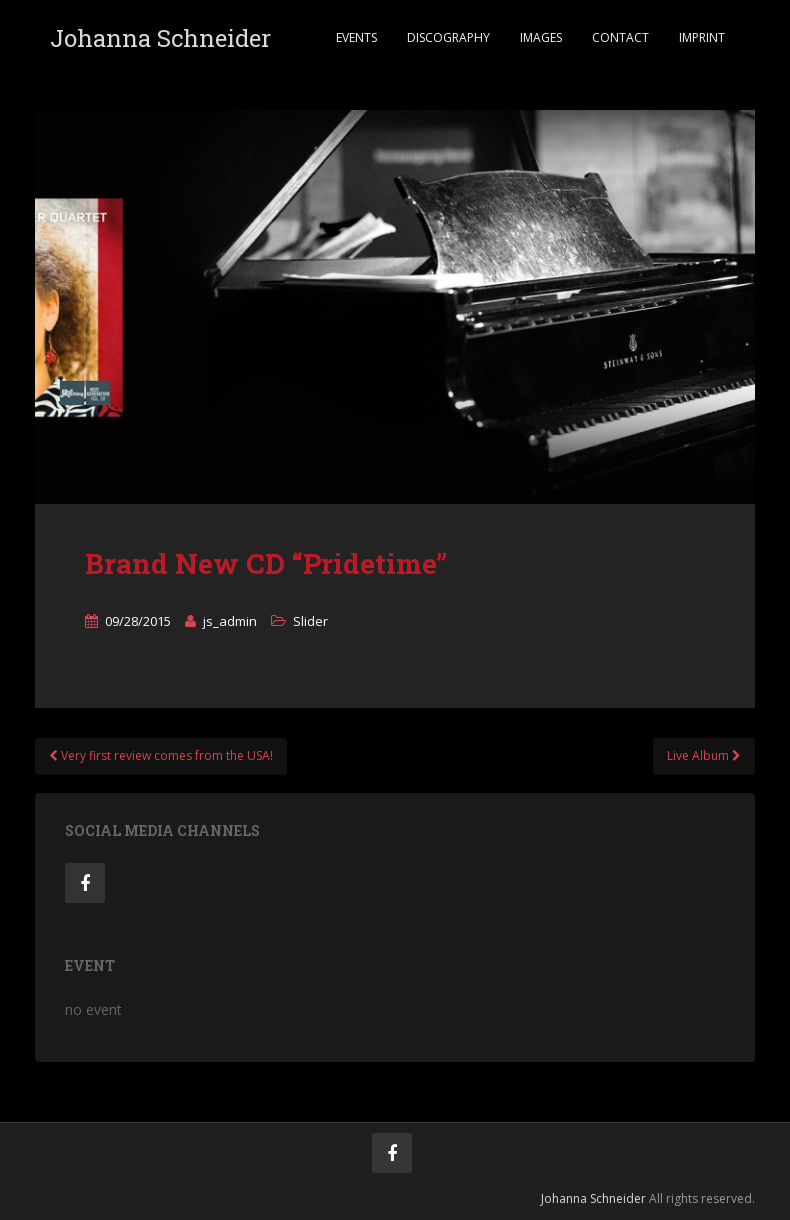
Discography (448, 37)
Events (356, 37)
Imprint (702, 37)
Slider (310, 621)
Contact (620, 37)
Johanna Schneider (160, 38)
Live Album (704, 755)
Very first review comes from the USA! (161, 755)
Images (541, 37)
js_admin (230, 621)
